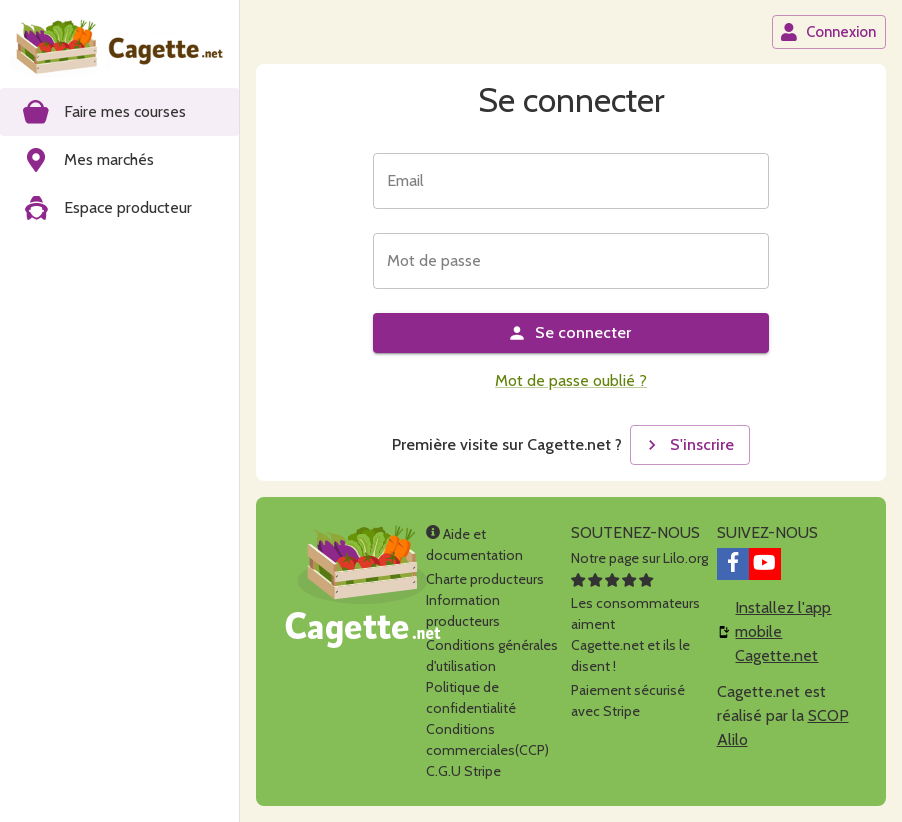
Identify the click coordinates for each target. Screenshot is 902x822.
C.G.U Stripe (463, 771)
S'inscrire (688, 445)
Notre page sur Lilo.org (639, 558)
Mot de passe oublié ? (571, 380)
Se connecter (569, 333)
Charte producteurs (485, 579)
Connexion (828, 32)
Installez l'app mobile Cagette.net (783, 631)
